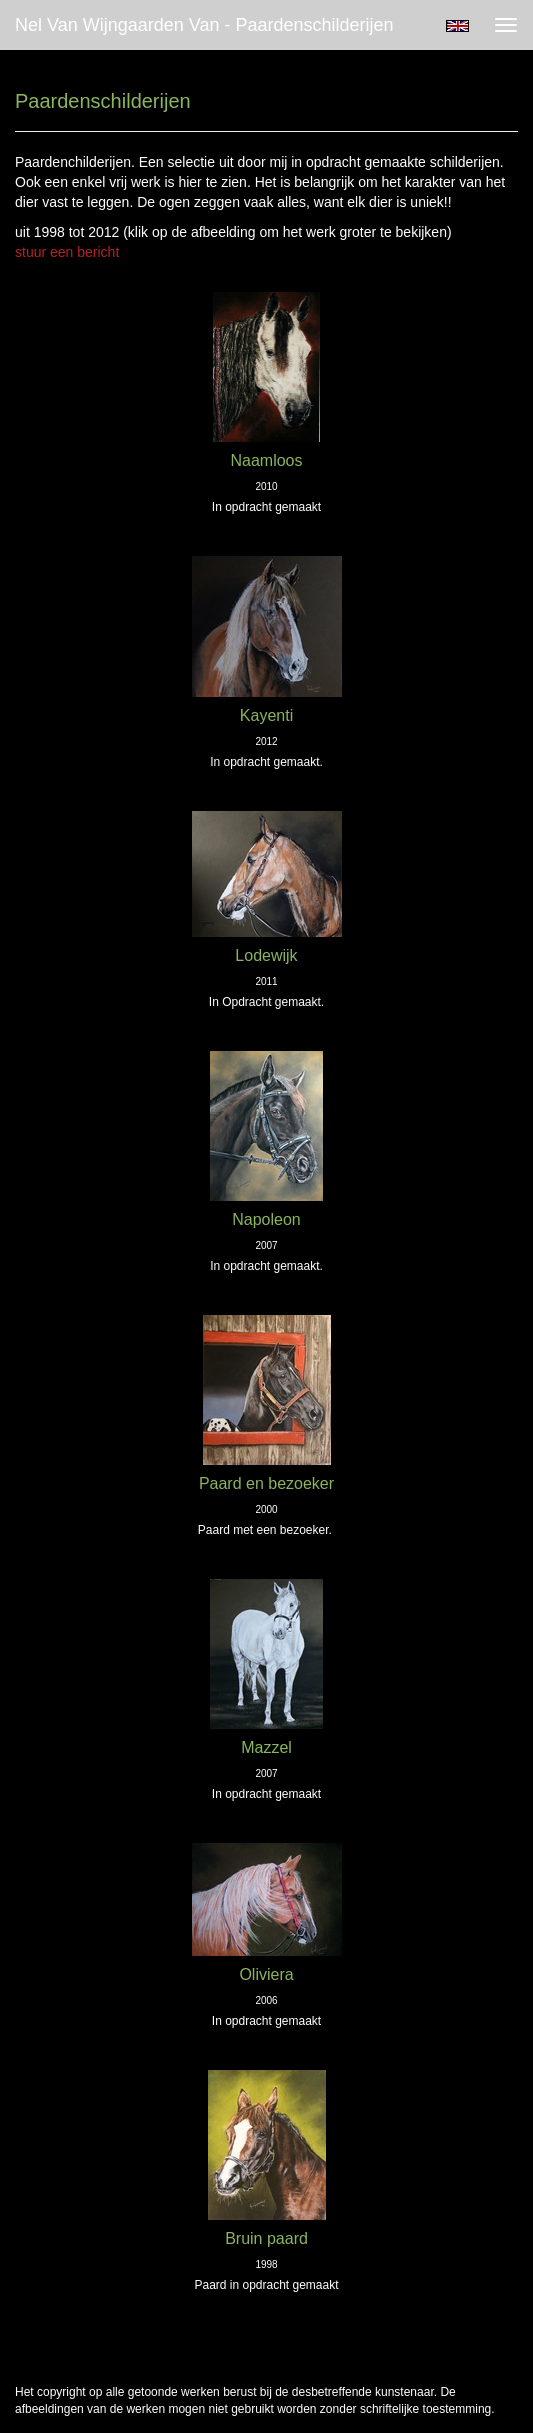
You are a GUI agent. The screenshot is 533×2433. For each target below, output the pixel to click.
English (457, 26)
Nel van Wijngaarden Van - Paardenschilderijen (204, 25)
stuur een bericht (67, 252)
